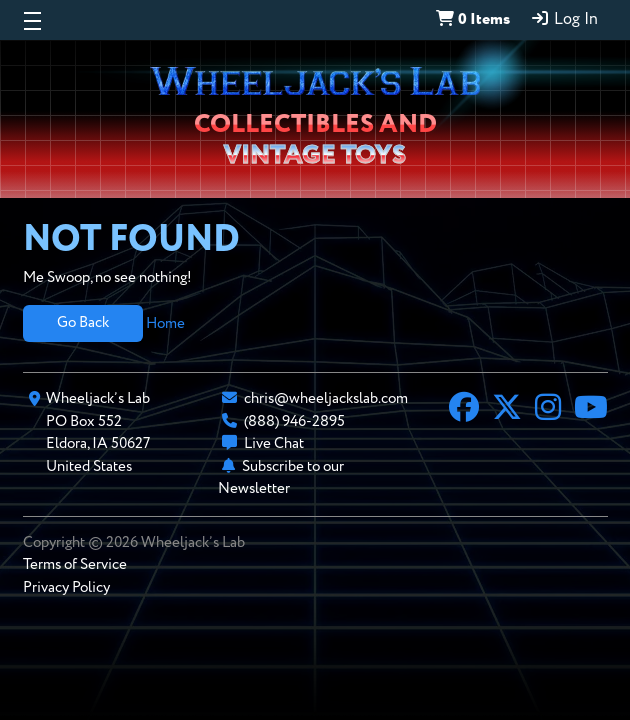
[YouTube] (591, 410)
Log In (564, 19)
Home (165, 322)
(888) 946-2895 (294, 421)
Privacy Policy (66, 587)
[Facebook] (464, 410)
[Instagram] (548, 410)
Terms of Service (75, 564)
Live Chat (274, 443)
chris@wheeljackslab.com (326, 398)
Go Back (83, 322)
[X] (507, 410)
